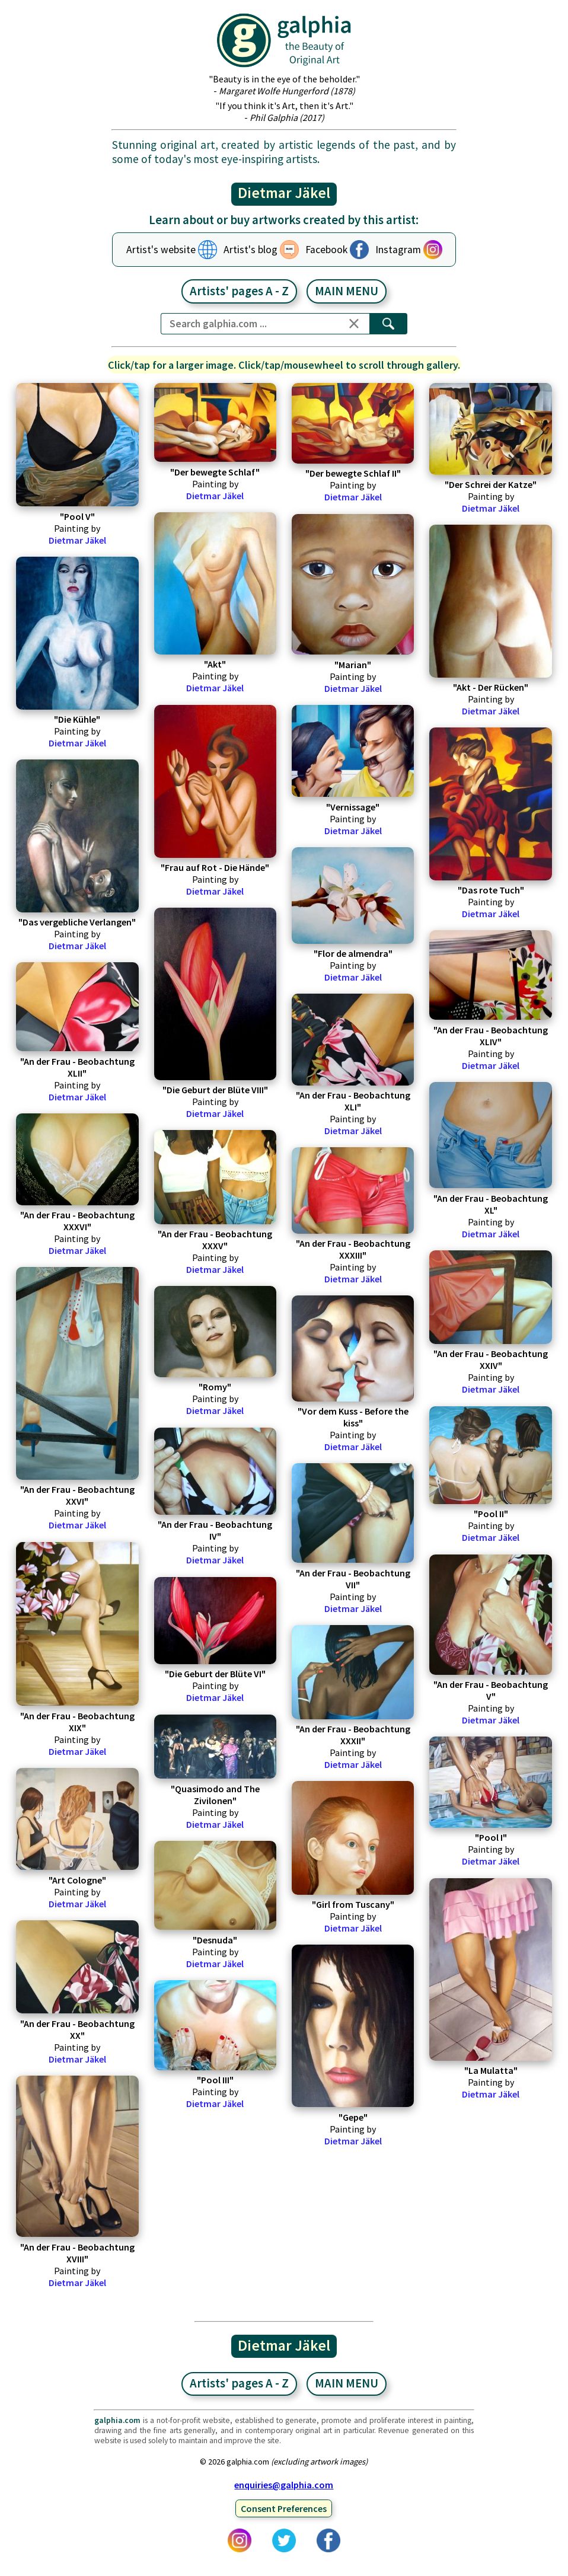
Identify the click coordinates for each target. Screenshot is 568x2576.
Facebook (326, 249)
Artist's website (161, 249)
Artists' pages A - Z (239, 291)
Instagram (398, 249)
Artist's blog (250, 249)
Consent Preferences (284, 2508)
